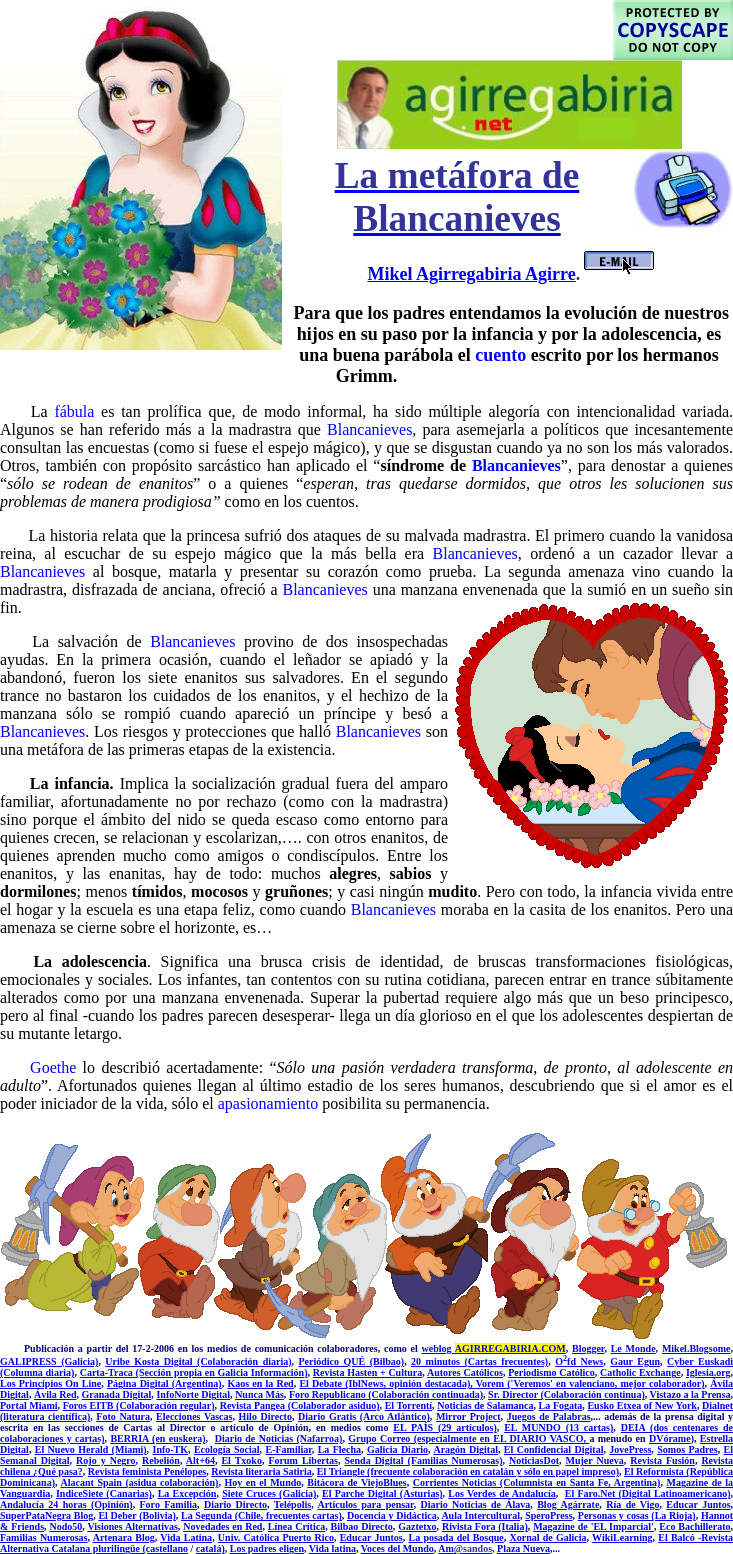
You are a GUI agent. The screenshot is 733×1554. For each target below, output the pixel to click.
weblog (494, 1348)
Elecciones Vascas (194, 1416)
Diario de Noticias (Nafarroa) (279, 1438)
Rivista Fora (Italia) (485, 1526)
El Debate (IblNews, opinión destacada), (387, 1383)
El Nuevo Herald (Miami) (91, 1449)
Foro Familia (169, 1504)
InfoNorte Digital (193, 1394)
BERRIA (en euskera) (157, 1438)
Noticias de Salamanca (485, 1405)
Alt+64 (200, 1460)
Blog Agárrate (568, 1504)
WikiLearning (622, 1537)
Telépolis (292, 1504)
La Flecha (339, 1449)
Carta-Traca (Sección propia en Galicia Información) (194, 1372)
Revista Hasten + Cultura (368, 1372)
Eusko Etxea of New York (641, 1405)
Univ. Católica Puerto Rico (276, 1537)
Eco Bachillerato (694, 1526)
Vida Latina (186, 1537)
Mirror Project (468, 1416)
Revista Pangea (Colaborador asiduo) (300, 1405)
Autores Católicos (465, 1372)
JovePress (630, 1449)
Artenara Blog (124, 1537)
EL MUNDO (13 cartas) (558, 1427)
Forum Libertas (303, 1460)
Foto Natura (123, 1416)
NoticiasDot (534, 1460)
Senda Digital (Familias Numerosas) (424, 1460)
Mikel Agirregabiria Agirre (471, 274)
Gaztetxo (417, 1526)
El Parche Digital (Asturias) (382, 1493)
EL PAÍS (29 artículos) (444, 1427)
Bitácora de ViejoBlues (356, 1482)
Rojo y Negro (106, 1460)
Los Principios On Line (50, 1383)
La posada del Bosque (455, 1537)
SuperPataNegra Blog (46, 1515)
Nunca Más (259, 1394)
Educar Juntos (698, 1504)
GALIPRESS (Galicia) (49, 1361)
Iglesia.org (708, 1372)
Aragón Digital (465, 1449)
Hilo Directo (265, 1416)
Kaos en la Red (260, 1383)
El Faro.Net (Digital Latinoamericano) (648, 1493)
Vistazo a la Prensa (690, 1394)
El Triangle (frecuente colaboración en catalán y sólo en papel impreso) (468, 1471)
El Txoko (241, 1460)
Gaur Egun (635, 1361)
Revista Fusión (662, 1460)
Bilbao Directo (362, 1526)
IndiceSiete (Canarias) (104, 1493)
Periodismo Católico (551, 1372)
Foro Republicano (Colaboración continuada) (386, 1394)
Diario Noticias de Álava (476, 1504)
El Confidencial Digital (554, 1449)
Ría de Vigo (632, 1504)
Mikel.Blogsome (696, 1348)
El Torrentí (408, 1405)
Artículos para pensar (365, 1504)
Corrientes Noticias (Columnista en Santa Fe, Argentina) (537, 1482)
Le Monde (633, 1348)
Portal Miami (29, 1405)
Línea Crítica (296, 1526)
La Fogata (561, 1405)
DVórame (670, 1438)
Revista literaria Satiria (261, 1471)
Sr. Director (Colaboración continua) (566, 1394)
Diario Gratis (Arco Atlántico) (364, 1416)
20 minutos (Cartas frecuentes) (479, 1361)
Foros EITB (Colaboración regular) (139, 1405)
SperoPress (548, 1515)
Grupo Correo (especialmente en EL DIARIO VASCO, (468, 1438)
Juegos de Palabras (549, 1416)
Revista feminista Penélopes (147, 1471)
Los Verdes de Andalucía (501, 1493)
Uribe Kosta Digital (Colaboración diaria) (198, 1361)
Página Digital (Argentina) (164, 1383)
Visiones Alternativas (132, 1526)
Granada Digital (117, 1394)
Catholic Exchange (640, 1372)
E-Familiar (288, 1449)
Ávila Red (55, 1394)
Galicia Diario (397, 1449)
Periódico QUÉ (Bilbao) (352, 1361)
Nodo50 (65, 1526)
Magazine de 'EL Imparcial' (593, 1526)
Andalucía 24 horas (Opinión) (66, 1504)
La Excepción (187, 1493)
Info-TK (171, 1449)
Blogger (588, 1348)
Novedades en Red (222, 1526)
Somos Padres (687, 1449)
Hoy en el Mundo (262, 1482)
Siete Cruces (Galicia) (269, 1493)
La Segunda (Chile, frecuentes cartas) (261, 1515)
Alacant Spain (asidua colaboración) (140, 1482)
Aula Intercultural (480, 1515)
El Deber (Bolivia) (136, 1515)
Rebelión (161, 1460)
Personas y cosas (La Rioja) (637, 1515)
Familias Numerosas (44, 1537)
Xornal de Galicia (548, 1537)
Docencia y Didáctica (392, 1515)
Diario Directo (235, 1504)
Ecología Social (227, 1449)
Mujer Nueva (595, 1460)
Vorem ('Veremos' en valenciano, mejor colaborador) (590, 1383)
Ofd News (579, 1361)
